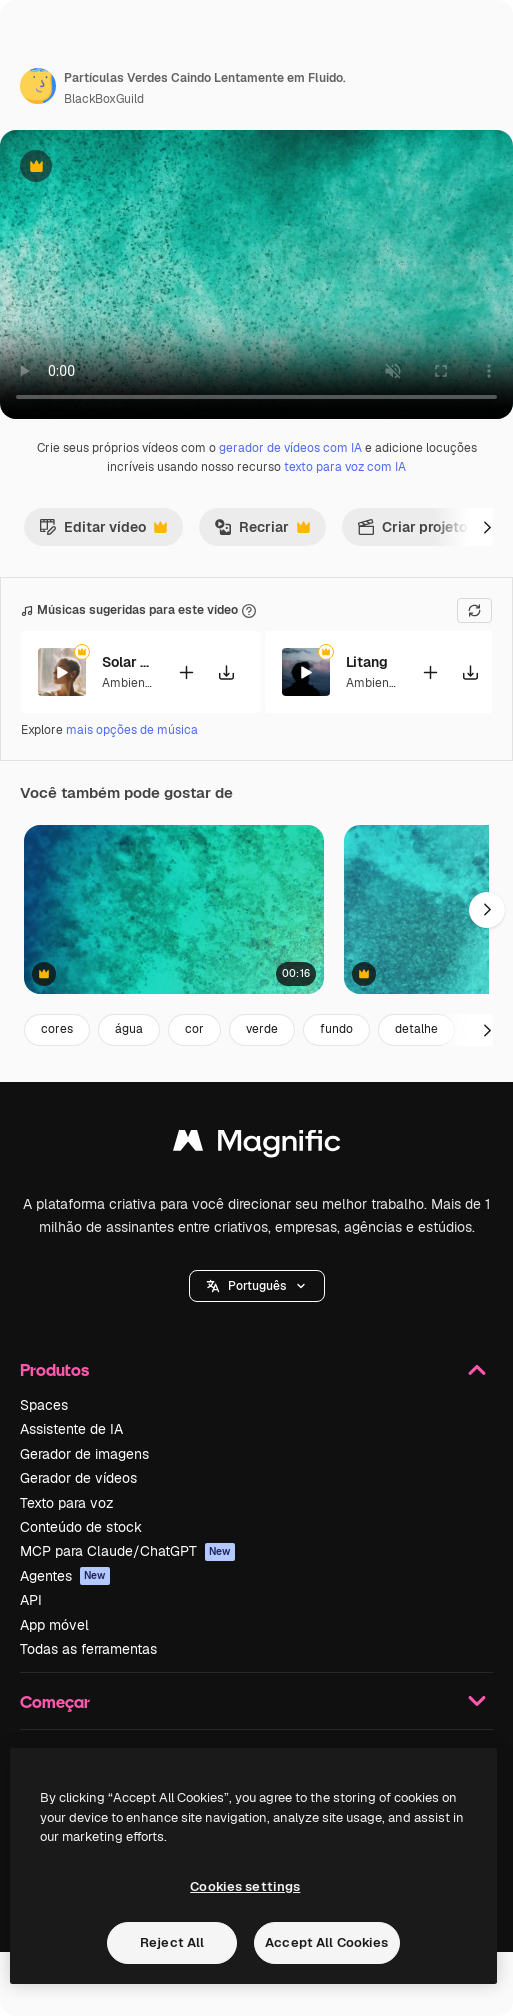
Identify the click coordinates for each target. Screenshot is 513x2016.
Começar (256, 1701)
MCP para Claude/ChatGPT (127, 1551)
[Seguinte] (487, 527)
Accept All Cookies (326, 1942)
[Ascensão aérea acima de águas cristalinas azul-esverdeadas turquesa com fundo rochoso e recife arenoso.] (174, 909)
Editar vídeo (103, 532)
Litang (367, 662)
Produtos (256, 1370)
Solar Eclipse (127, 662)
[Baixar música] (226, 672)
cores (57, 1029)
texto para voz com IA (345, 467)
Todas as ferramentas (88, 1649)
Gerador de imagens (84, 1454)
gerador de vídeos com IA (290, 448)
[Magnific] (257, 1145)
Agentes (65, 1576)
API (31, 1600)
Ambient (126, 683)
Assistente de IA (71, 1429)
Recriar (262, 532)
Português (257, 1286)
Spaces (44, 1405)
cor (194, 1029)
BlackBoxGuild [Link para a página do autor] (104, 99)
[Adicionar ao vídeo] (186, 672)
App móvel (54, 1625)
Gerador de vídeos (78, 1478)
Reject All (172, 1942)
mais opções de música (132, 730)
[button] (257, 1286)
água (129, 1029)
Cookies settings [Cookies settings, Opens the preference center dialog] (245, 1886)
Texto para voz (67, 1503)
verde (262, 1029)
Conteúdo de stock (81, 1527)
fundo (336, 1029)
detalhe (416, 1029)
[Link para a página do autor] (38, 86)
